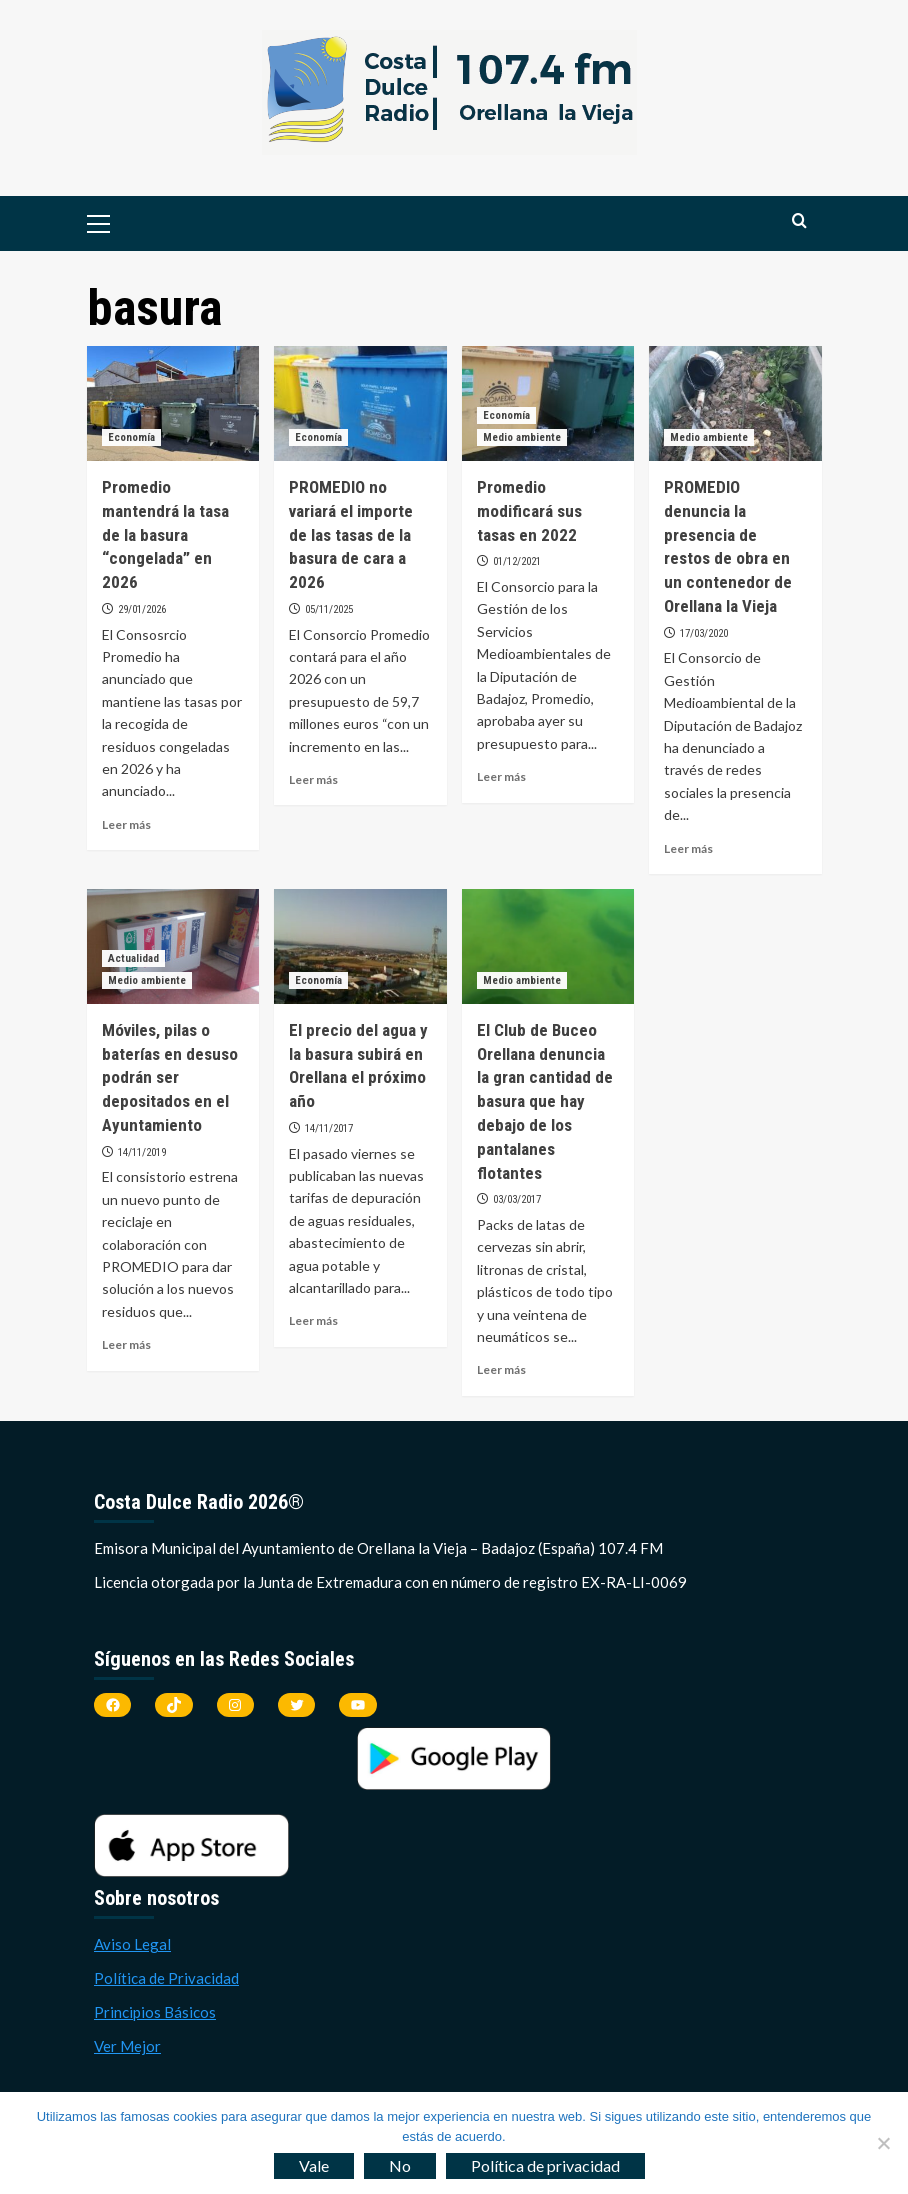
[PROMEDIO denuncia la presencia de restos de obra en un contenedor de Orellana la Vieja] (735, 403)
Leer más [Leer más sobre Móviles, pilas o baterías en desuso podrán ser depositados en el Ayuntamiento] (126, 1344)
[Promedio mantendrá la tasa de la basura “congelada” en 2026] (173, 403)
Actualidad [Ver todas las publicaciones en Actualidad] (133, 958)
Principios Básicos (155, 2012)
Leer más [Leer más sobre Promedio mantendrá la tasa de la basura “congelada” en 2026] (126, 824)
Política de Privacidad (166, 1978)
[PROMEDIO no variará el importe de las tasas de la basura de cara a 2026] (360, 403)
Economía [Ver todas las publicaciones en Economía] (131, 437)
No (400, 2165)
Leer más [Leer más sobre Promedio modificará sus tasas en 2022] (501, 776)
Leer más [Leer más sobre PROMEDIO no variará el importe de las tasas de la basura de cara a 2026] (313, 779)
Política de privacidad (545, 2165)
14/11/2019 (142, 1152)
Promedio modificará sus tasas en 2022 (529, 511)
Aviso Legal (132, 1944)
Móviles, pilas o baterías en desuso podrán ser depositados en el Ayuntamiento (170, 1077)
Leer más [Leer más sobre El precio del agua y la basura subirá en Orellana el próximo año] (313, 1320)
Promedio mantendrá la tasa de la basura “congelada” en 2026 (165, 534)
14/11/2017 (329, 1128)
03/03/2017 (517, 1199)
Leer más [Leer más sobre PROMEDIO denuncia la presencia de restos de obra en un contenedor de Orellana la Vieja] (688, 848)
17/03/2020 (704, 633)
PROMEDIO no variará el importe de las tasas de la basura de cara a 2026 (351, 534)
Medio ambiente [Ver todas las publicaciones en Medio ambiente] (522, 437)
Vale (314, 2165)
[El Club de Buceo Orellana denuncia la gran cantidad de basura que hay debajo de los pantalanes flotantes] (548, 946)
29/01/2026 (142, 609)
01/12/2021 (517, 561)
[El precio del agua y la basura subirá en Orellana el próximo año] (360, 946)
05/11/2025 (329, 609)
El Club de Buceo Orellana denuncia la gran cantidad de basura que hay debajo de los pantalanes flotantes (545, 1101)
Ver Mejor (127, 2046)
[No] (883, 2143)
